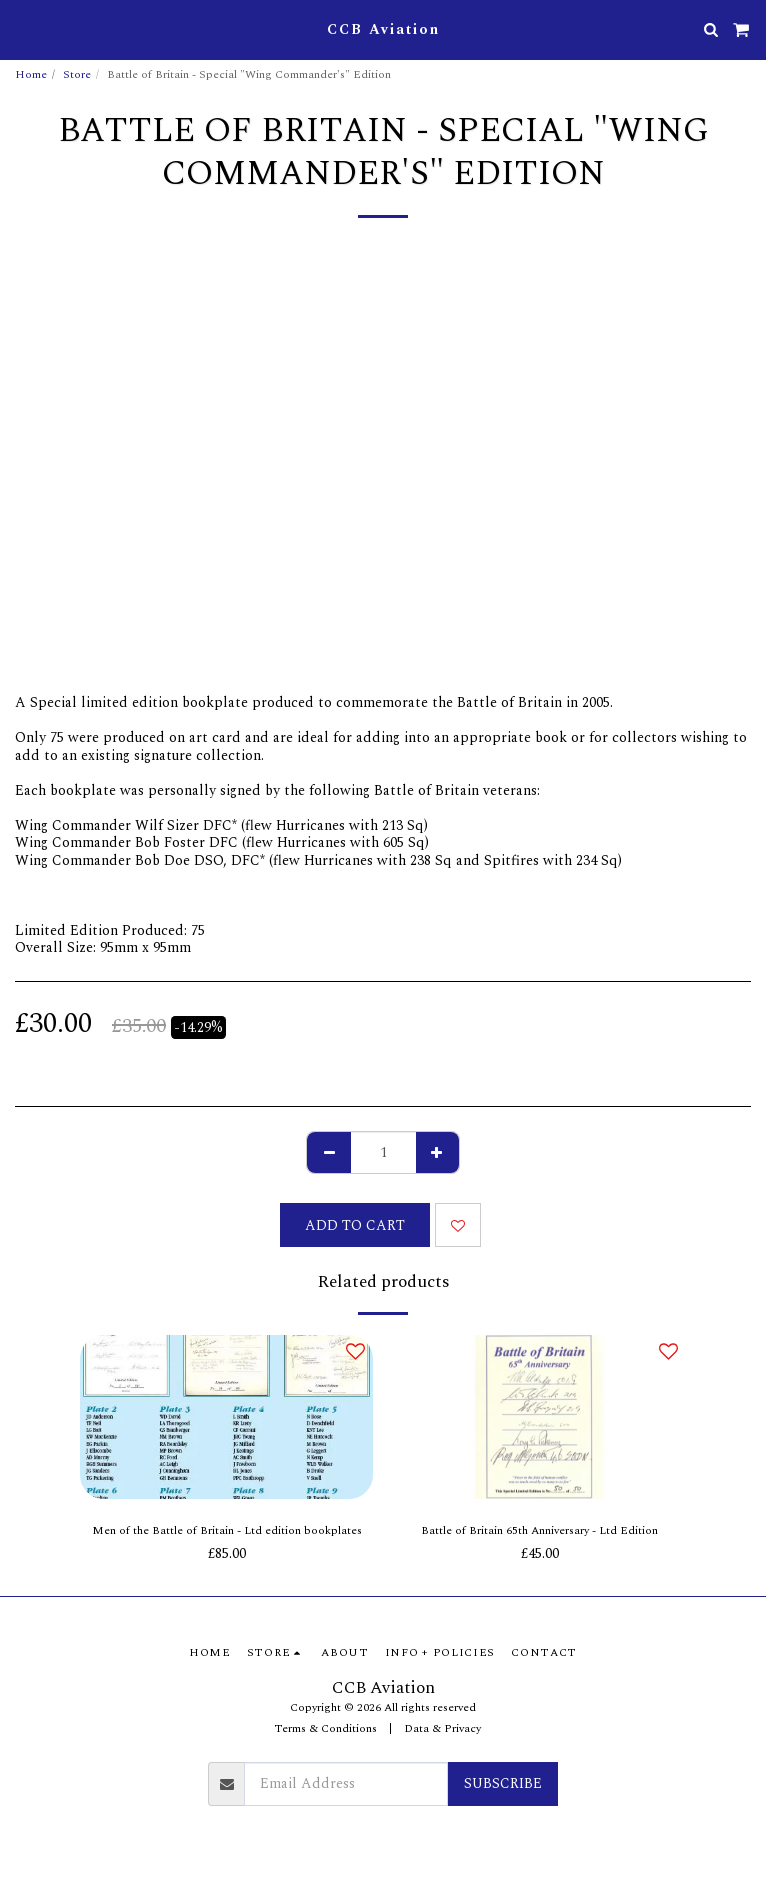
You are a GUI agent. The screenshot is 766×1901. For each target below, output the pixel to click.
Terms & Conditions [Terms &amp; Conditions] (325, 1728)
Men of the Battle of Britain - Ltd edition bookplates (227, 1531)
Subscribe (503, 1783)
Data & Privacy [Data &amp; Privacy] (442, 1728)
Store (77, 74)
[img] (226, 1417)
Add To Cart (355, 1225)
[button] (22, 29)
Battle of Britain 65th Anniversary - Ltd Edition (539, 1531)
